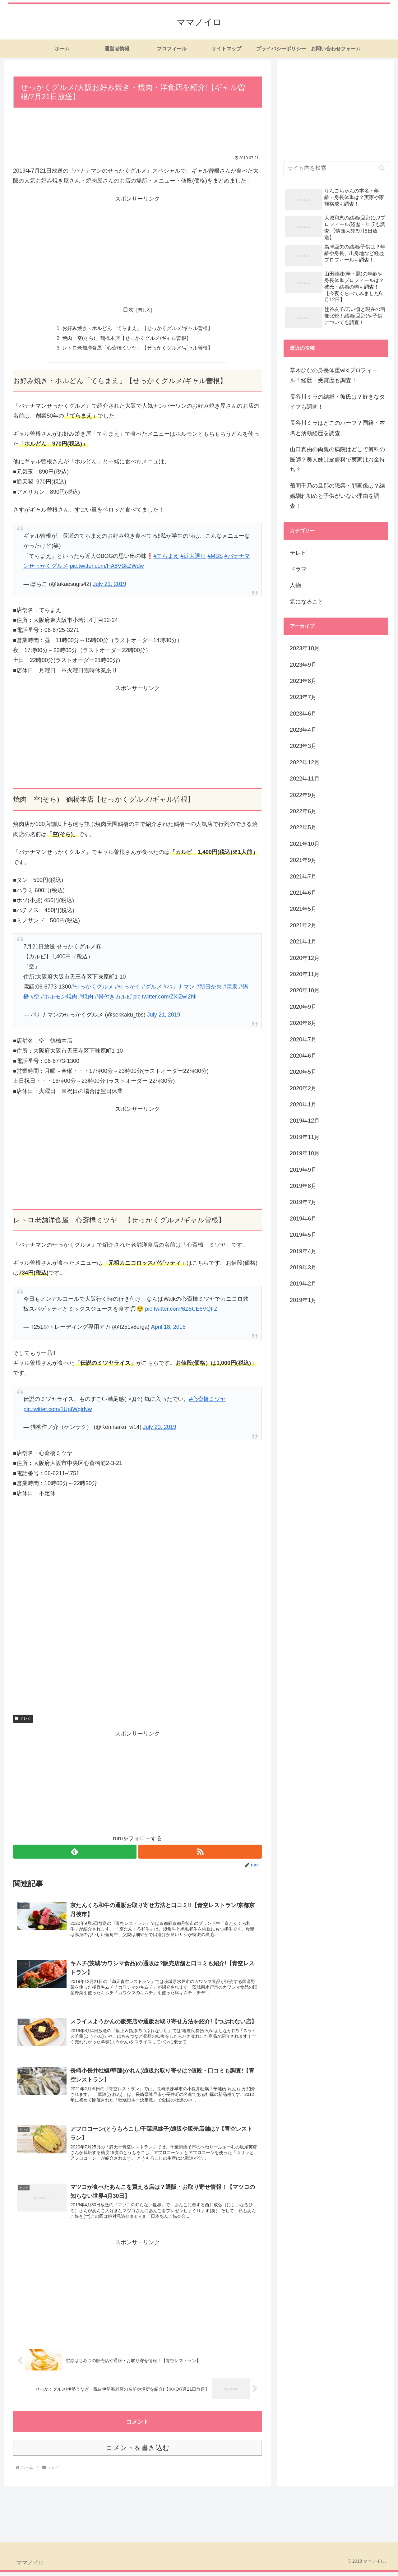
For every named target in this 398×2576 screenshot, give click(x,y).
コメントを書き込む (137, 2452)
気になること (306, 602)
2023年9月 (303, 665)
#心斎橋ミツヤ (207, 1400)
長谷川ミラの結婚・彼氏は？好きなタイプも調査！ (337, 402)
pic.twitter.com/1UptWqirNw (57, 1410)
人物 (295, 585)
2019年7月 (303, 1202)
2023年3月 (303, 746)
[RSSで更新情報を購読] (200, 1853)
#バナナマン (179, 988)
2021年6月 (303, 893)
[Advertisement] (137, 133)
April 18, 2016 (168, 1328)
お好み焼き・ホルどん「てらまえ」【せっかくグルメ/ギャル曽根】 (137, 328)
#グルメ (152, 988)
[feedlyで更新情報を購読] (74, 1853)
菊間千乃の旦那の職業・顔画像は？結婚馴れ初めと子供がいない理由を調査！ (337, 496)
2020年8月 (303, 1023)
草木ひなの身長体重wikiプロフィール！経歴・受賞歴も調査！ (333, 375)
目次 (128, 310)
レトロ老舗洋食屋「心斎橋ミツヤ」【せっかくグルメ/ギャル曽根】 (137, 349)
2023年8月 (303, 681)
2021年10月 (305, 844)
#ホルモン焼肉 (59, 998)
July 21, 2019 (109, 585)
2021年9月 (303, 860)
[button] (381, 168)
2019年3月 (303, 1267)
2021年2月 (303, 925)
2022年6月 (303, 811)
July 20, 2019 (159, 1428)
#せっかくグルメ (92, 988)
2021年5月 (303, 909)
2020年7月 (303, 1039)
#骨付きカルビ (113, 998)
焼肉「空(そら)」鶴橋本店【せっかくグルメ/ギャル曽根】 (126, 338)
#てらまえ (166, 557)
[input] (336, 168)
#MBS (215, 557)
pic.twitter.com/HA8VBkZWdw (107, 567)
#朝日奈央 (209, 988)
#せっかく (128, 988)
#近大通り (193, 557)
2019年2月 (303, 1284)
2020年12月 (305, 958)
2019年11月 (305, 1137)
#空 (34, 998)
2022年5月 (303, 827)
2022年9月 (303, 795)
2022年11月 (305, 779)
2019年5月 (303, 1235)
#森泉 (230, 988)
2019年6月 (303, 1219)
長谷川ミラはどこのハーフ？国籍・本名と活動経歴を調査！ (337, 428)
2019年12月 (305, 1121)
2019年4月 (303, 1251)
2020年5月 (303, 1072)
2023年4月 (303, 730)
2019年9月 (303, 1170)
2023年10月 (305, 648)
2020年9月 (303, 1007)
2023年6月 (303, 714)
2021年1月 (303, 941)
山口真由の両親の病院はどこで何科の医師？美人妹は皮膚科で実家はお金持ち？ (337, 459)
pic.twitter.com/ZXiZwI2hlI (165, 998)
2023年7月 (303, 697)
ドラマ (298, 569)
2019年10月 (305, 1153)
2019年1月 (303, 1300)
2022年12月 (305, 762)
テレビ (23, 1719)
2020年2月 (303, 1088)
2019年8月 (303, 1186)
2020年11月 (305, 974)
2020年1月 (303, 1104)
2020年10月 (305, 990)
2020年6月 (303, 1056)
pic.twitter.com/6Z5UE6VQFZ (181, 1310)
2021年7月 (303, 876)
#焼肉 (86, 998)
